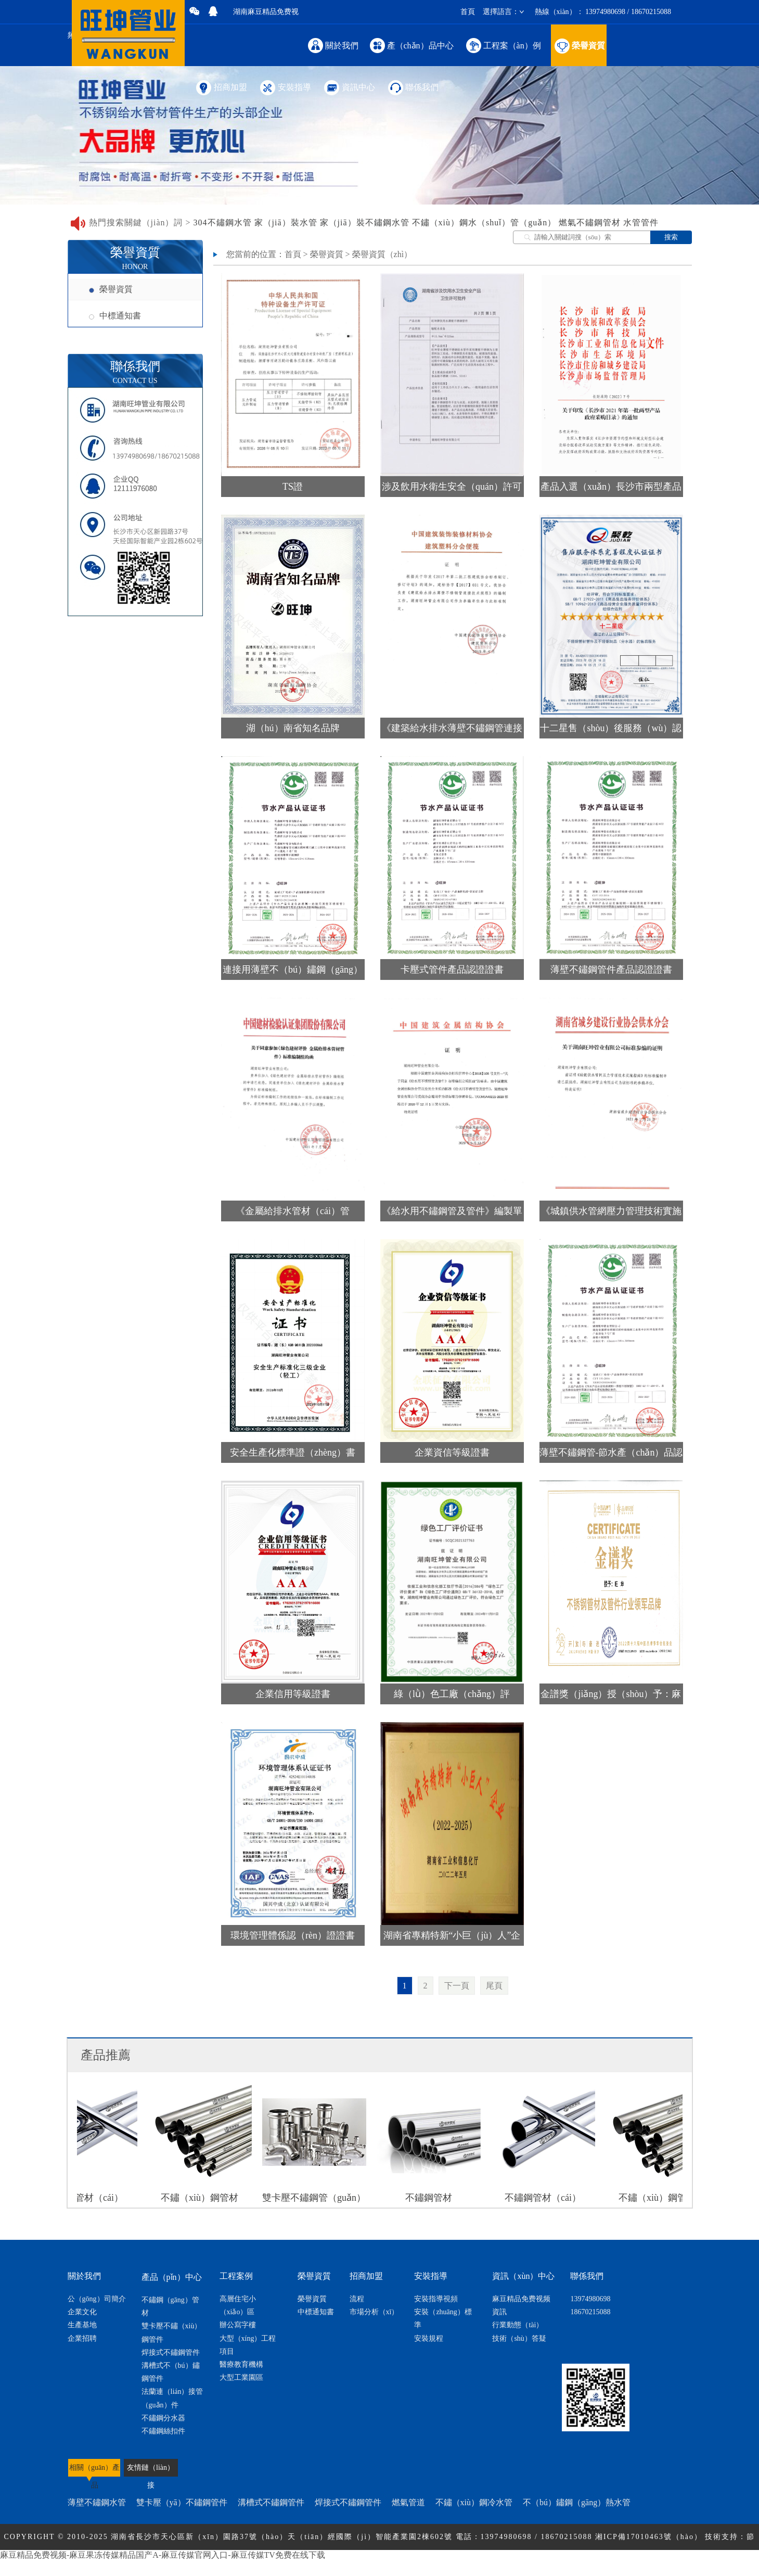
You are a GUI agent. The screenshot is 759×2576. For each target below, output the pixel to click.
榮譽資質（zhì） (382, 254)
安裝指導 (285, 87)
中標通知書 (115, 315)
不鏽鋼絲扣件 (163, 2431)
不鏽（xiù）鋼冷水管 (473, 2502)
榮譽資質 (578, 45)
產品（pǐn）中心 (171, 2277)
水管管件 (641, 222)
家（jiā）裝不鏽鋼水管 (364, 222)
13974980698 (590, 2299)
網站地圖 (407, 2563)
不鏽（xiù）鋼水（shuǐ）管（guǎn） (484, 222)
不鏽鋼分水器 (163, 2418)
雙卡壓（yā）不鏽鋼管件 (181, 2502)
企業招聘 (82, 2338)
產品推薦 (106, 2055)
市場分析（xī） (374, 2312)
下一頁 (456, 1985)
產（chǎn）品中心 (412, 45)
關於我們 (332, 45)
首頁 (467, 12)
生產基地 (82, 2325)
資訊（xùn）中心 (523, 2276)
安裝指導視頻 (436, 2299)
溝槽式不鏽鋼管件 (271, 2502)
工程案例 (236, 2276)
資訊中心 (349, 87)
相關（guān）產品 (94, 2473)
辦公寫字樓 (238, 2325)
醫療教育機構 (241, 2364)
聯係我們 (413, 87)
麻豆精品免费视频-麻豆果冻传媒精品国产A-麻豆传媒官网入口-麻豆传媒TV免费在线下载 (162, 2555)
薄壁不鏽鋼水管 (97, 2502)
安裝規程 (428, 2338)
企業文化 (82, 2312)
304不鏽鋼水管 (223, 222)
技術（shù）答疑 (519, 2338)
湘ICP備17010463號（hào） (648, 2537)
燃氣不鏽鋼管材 (590, 222)
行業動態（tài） (517, 2325)
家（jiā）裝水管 (285, 222)
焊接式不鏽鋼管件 (170, 2352)
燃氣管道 (408, 2502)
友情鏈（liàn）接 (150, 2470)
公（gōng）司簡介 (97, 2299)
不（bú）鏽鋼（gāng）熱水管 (577, 2502)
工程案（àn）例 (503, 45)
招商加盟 (221, 87)
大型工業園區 (241, 2377)
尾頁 (494, 1985)
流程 (357, 2299)
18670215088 (590, 2312)
